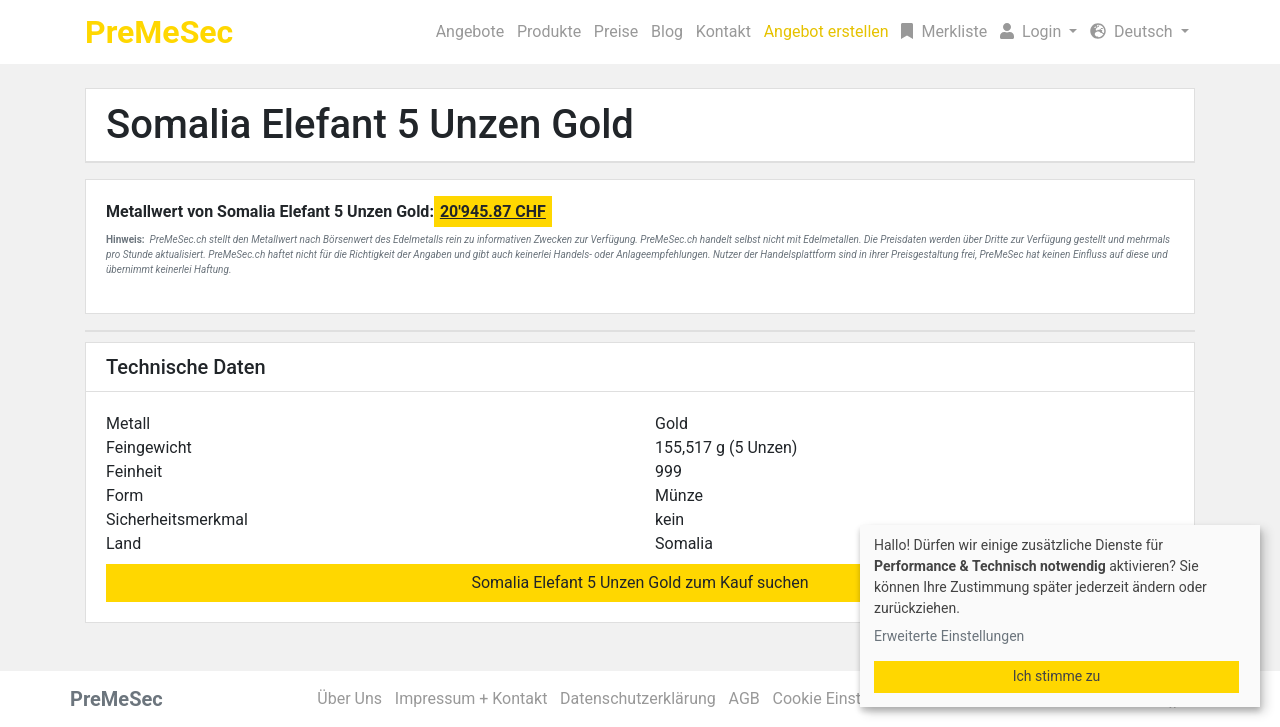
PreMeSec (159, 32)
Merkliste (944, 31)
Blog (667, 31)
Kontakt (723, 31)
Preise (616, 31)
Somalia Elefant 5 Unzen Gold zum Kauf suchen (639, 582)
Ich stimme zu (1057, 676)
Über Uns (349, 698)
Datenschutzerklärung (638, 698)
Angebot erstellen (826, 31)
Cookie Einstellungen (847, 698)
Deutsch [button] (1133, 31)
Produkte (549, 31)
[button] (1039, 32)
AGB (744, 698)
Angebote (470, 31)
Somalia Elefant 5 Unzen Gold (370, 124)
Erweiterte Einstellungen (949, 636)
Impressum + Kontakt (471, 698)
